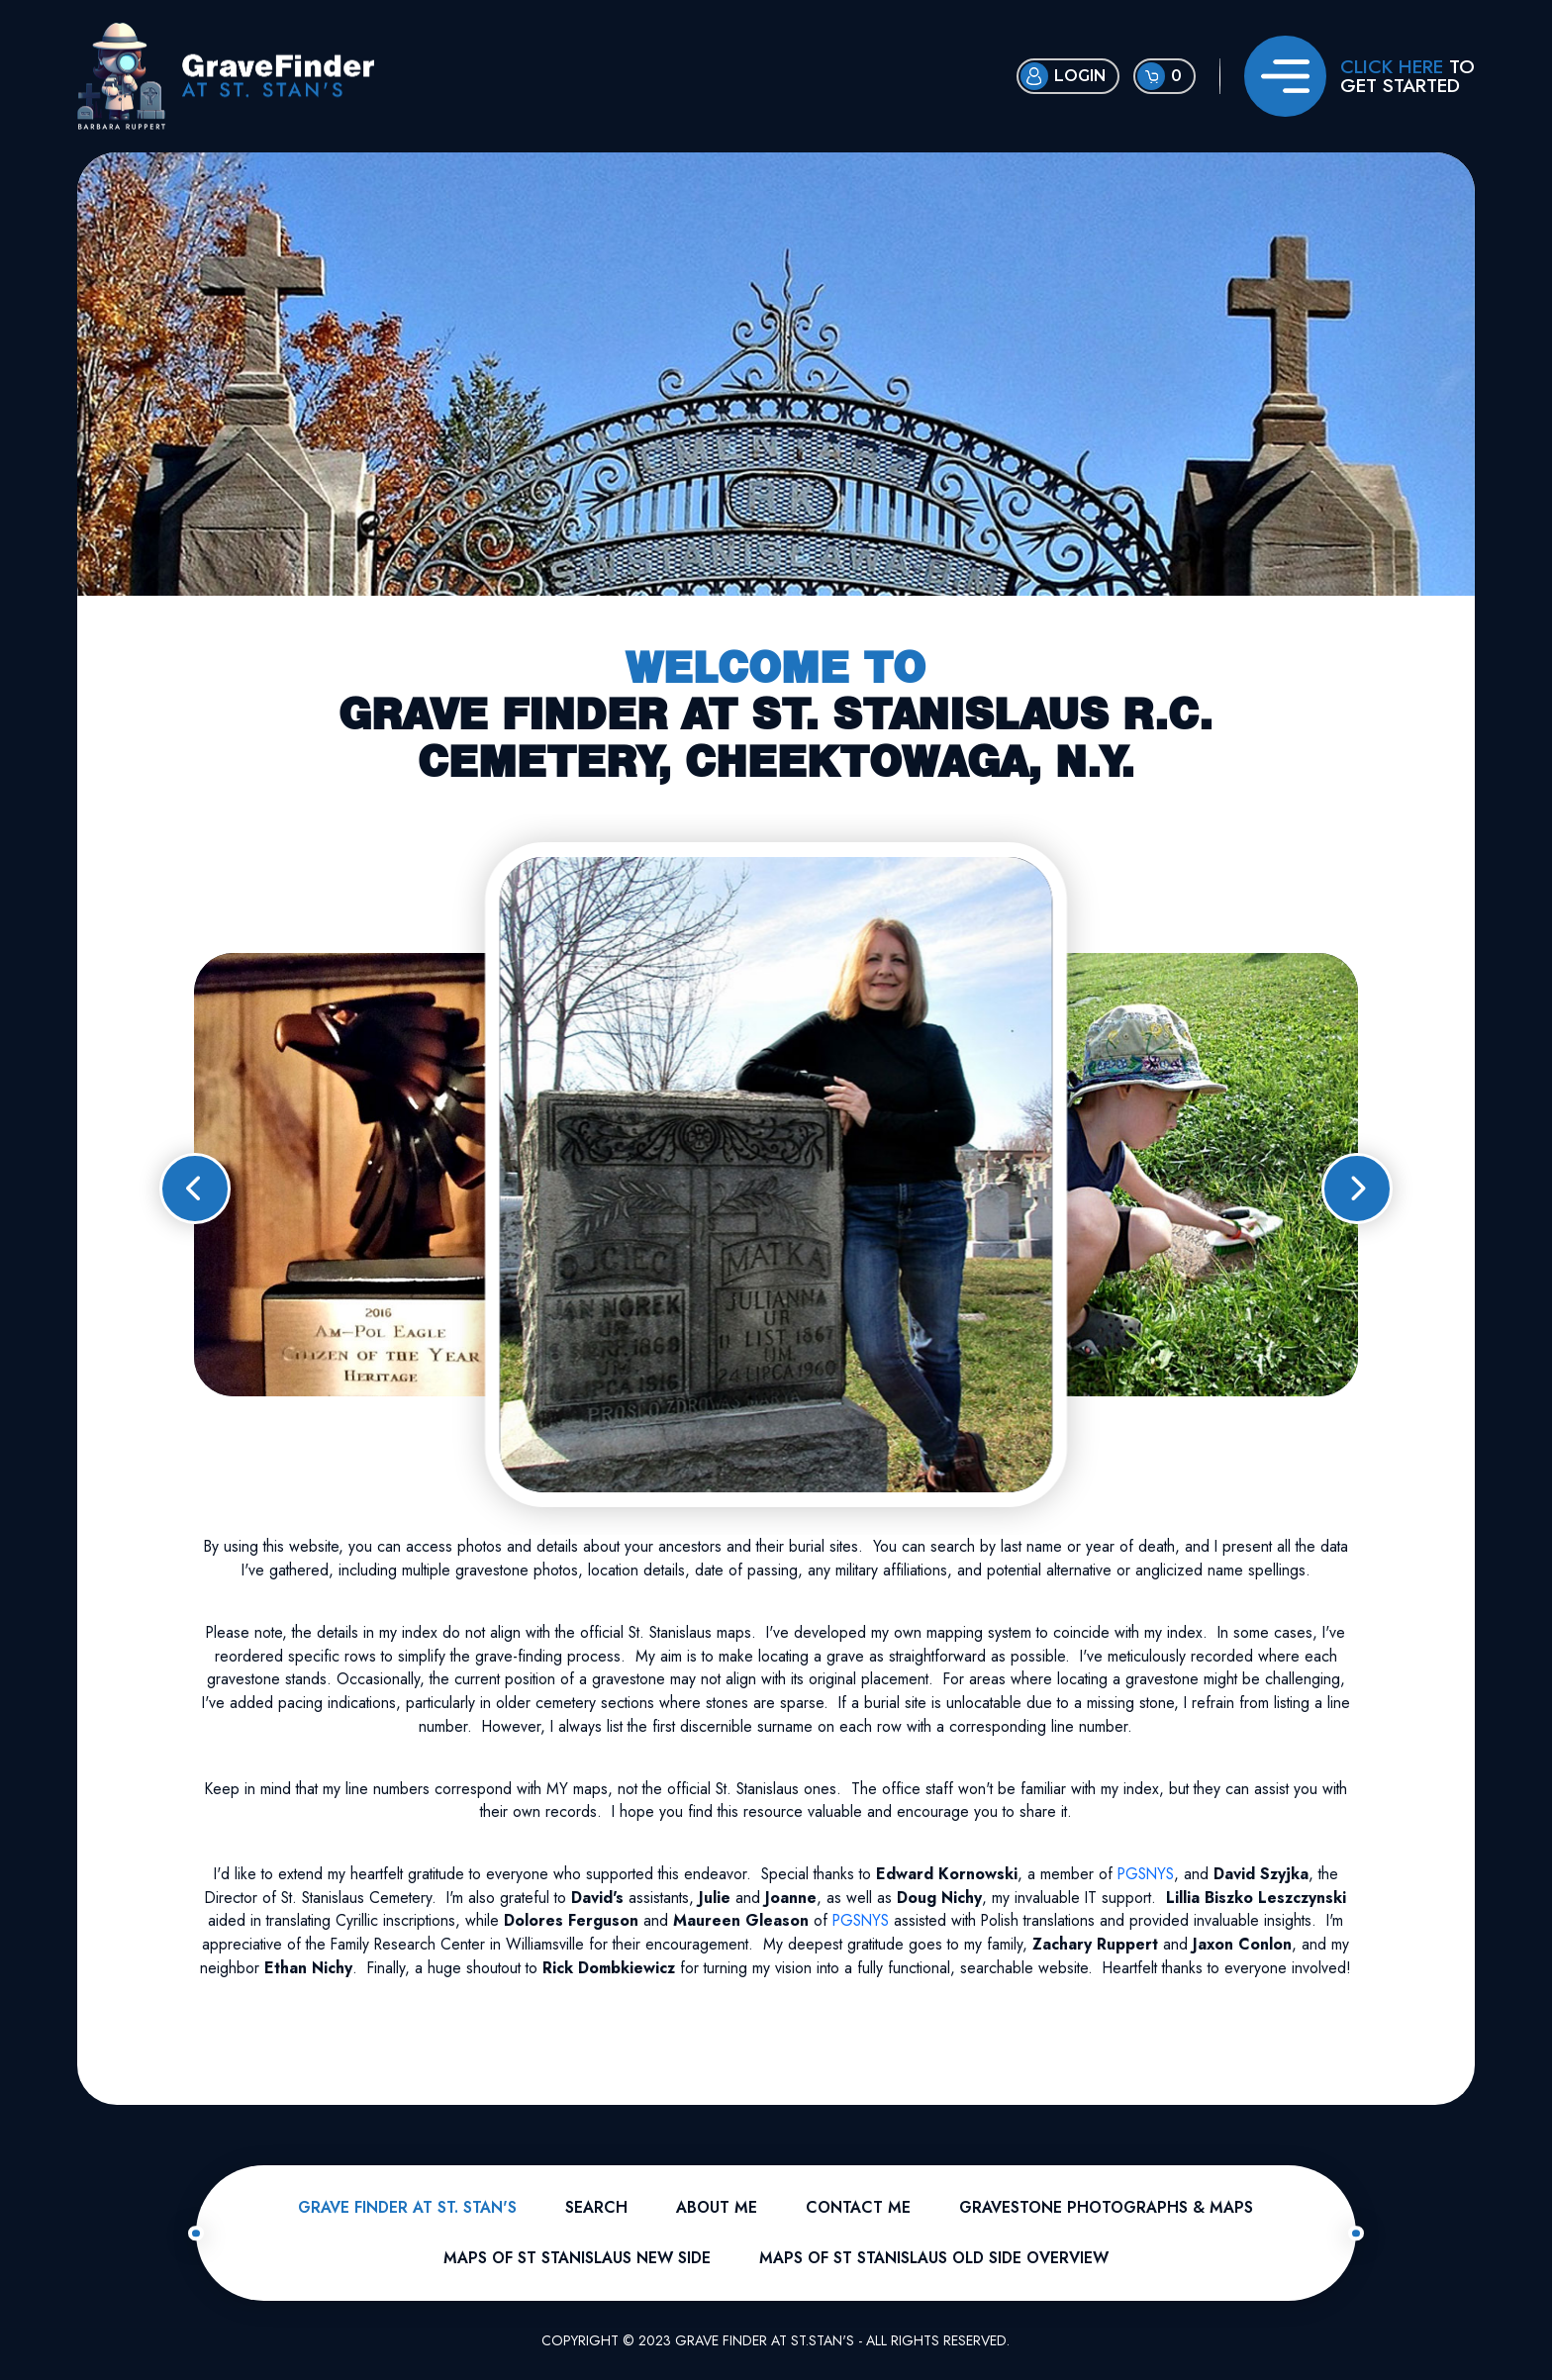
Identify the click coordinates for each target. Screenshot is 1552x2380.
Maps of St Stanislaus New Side (577, 2257)
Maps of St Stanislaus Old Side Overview (934, 2257)
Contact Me (858, 2207)
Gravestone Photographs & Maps (1106, 2207)
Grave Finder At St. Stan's (407, 2207)
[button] (195, 1188)
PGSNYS (1145, 1873)
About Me (716, 2207)
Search (596, 2207)
